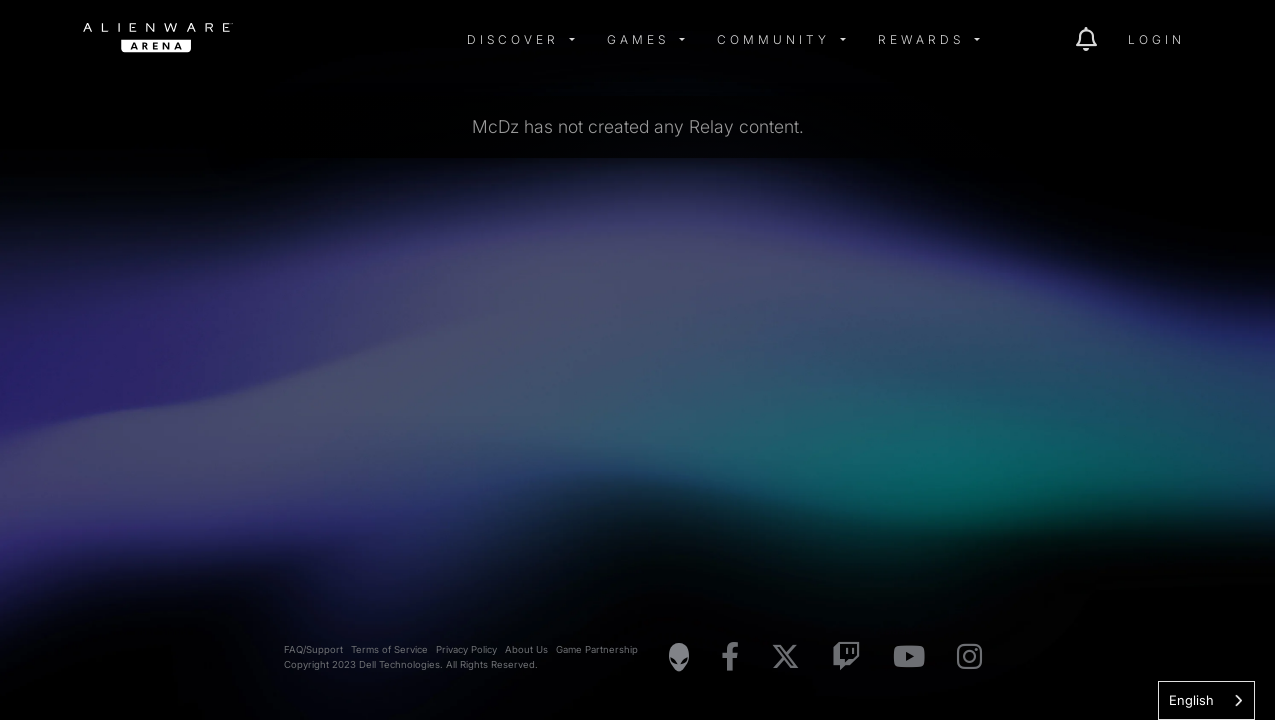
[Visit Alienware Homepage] (679, 657)
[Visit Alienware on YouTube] (909, 657)
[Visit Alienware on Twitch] (846, 657)
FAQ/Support (313, 649)
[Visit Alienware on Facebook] (730, 657)
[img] (403, 40)
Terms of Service (389, 649)
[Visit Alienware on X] (785, 657)
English (1191, 700)
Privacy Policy (466, 649)
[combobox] (1206, 700)
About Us (526, 649)
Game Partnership (597, 649)
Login (1156, 39)
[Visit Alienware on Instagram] (969, 657)
